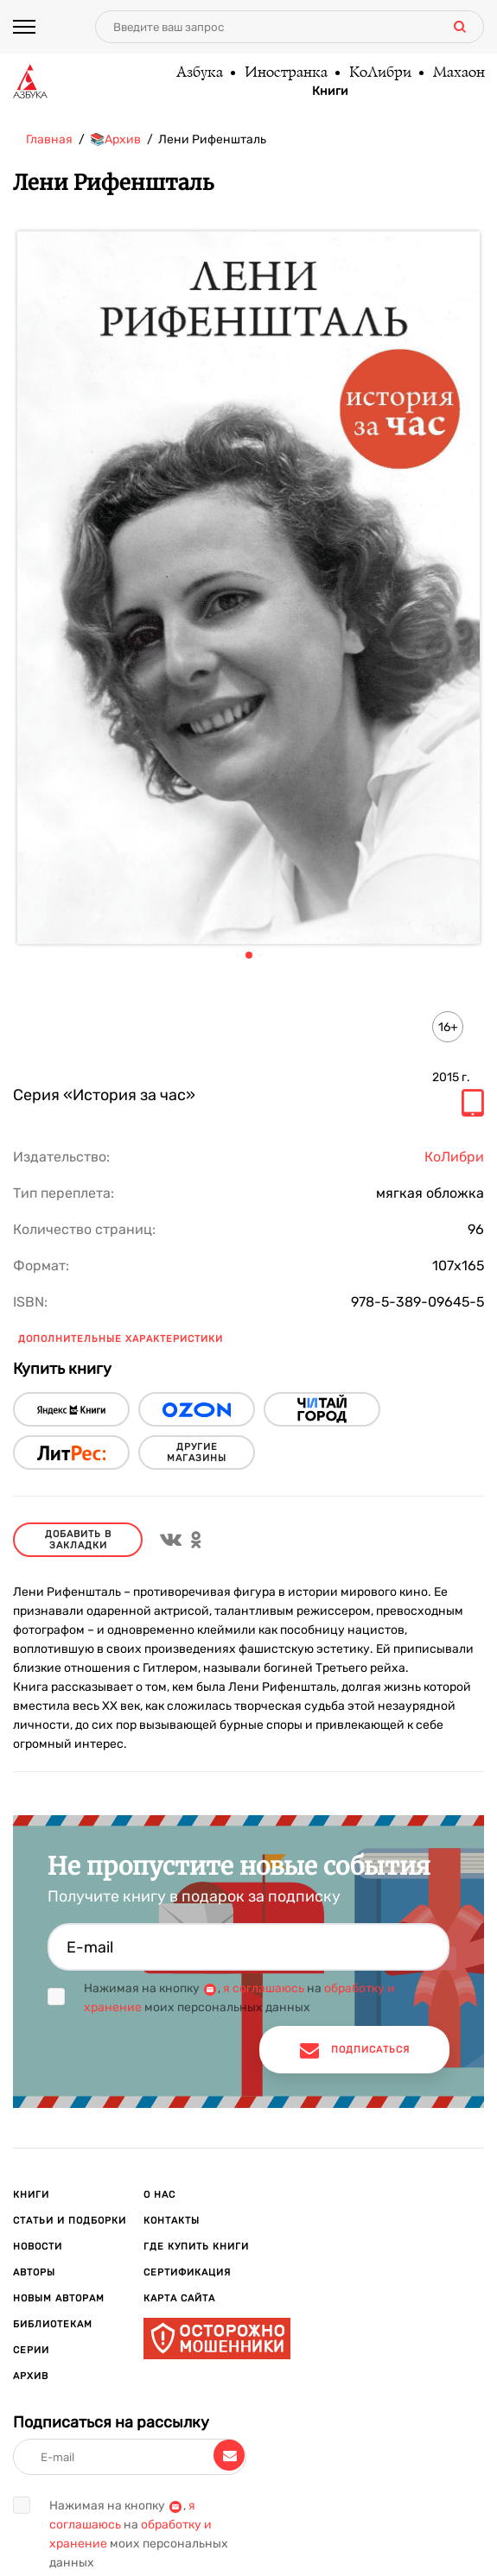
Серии (31, 2350)
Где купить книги (196, 2246)
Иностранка (285, 73)
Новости (37, 2246)
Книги (330, 91)
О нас (159, 2194)
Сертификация (187, 2272)
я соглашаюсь (263, 1988)
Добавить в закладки (78, 1540)
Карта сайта (179, 2298)
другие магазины (196, 1452)
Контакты (171, 2220)
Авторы (34, 2272)
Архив (30, 2376)
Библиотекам (52, 2324)
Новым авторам (59, 2298)
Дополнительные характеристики (120, 1339)
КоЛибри (379, 73)
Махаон (458, 73)
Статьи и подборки (69, 2220)
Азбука (198, 73)
